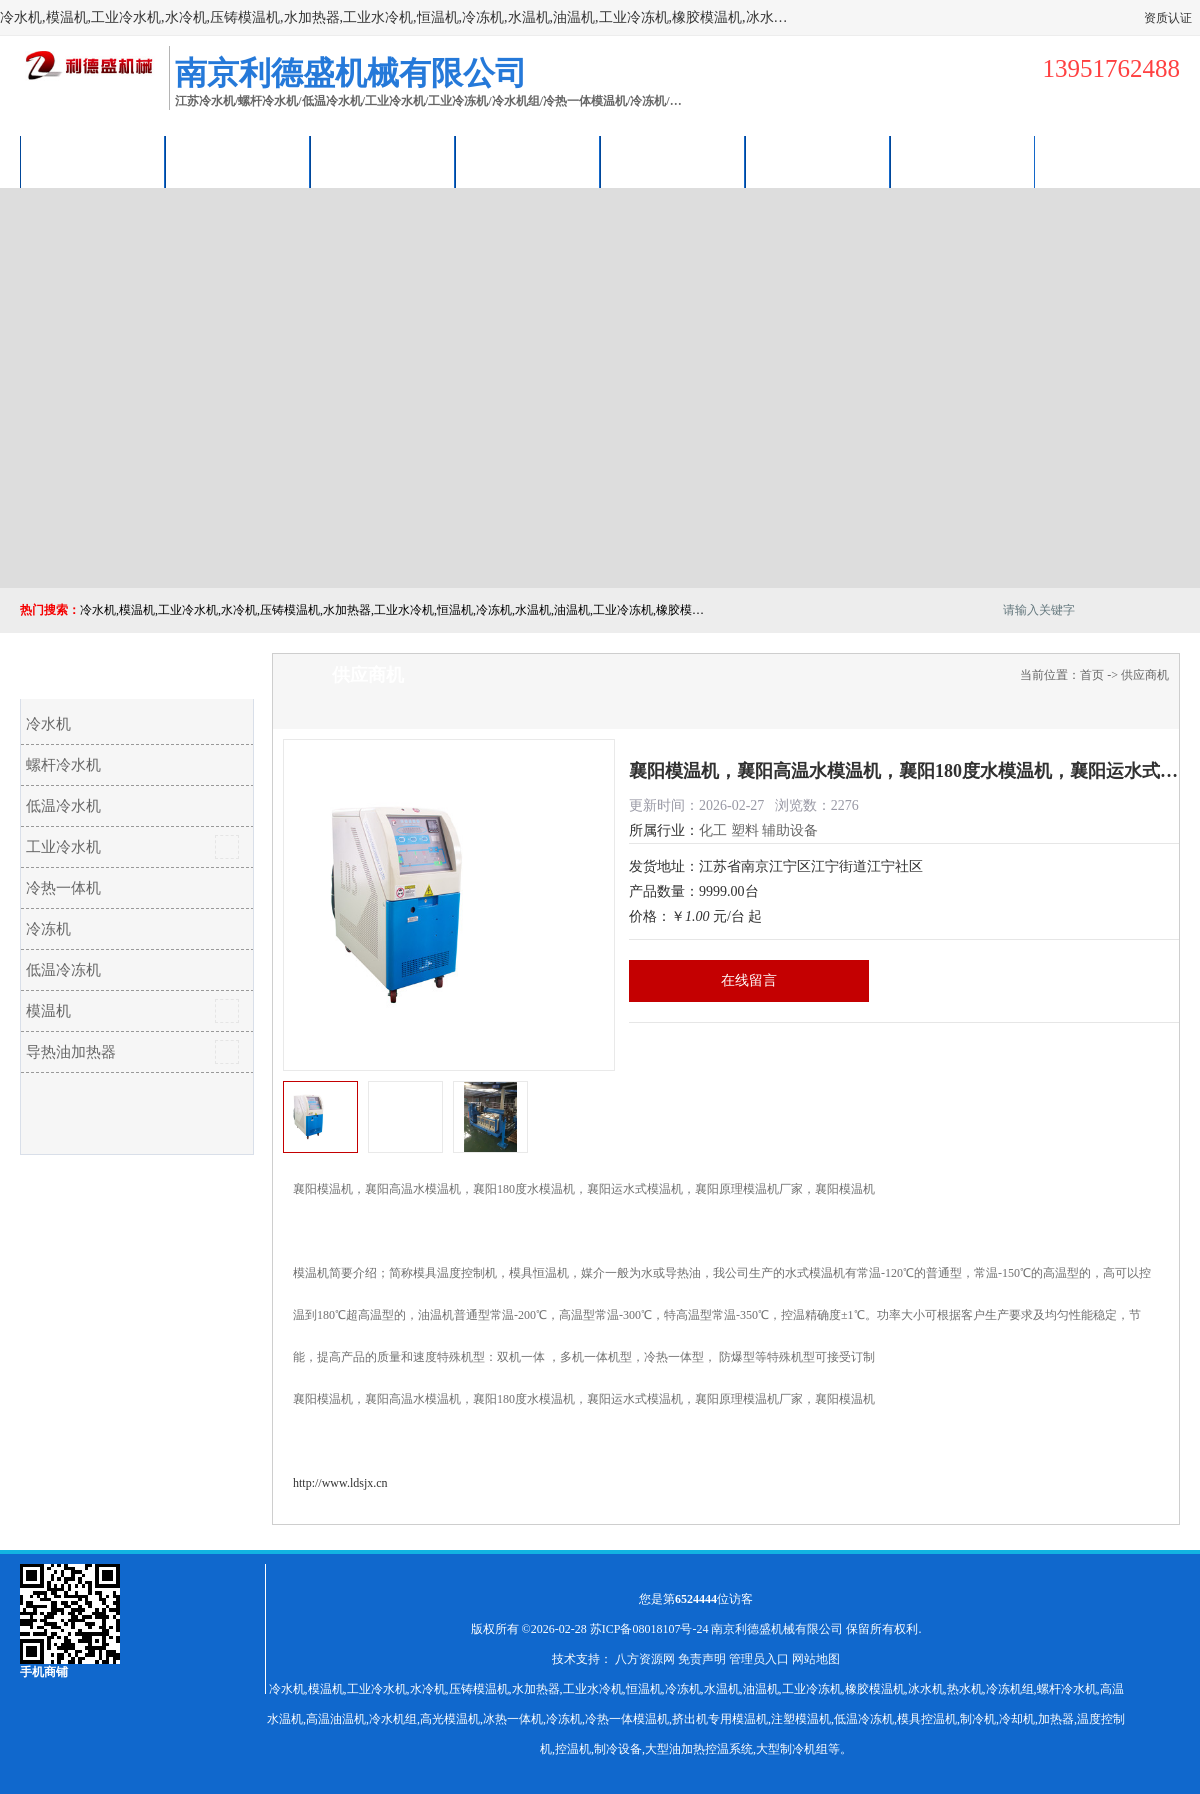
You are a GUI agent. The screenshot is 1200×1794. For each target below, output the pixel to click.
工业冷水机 (63, 847)
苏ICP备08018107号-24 (649, 1629)
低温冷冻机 (63, 970)
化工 (713, 830)
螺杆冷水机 (63, 765)
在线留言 (749, 980)
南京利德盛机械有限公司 (777, 1629)
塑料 (745, 830)
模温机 (48, 1011)
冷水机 (48, 724)
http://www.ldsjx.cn (340, 1483)
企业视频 (383, 161)
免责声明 (702, 1659)
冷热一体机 (63, 888)
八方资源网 (645, 1659)
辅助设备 (790, 830)
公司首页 (93, 161)
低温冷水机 (63, 806)
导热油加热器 (71, 1052)
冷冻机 (48, 929)
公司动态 (673, 161)
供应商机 (238, 161)
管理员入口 (759, 1659)
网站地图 (816, 1659)
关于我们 (528, 161)
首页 (1092, 675)
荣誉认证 (818, 161)
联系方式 (963, 161)
